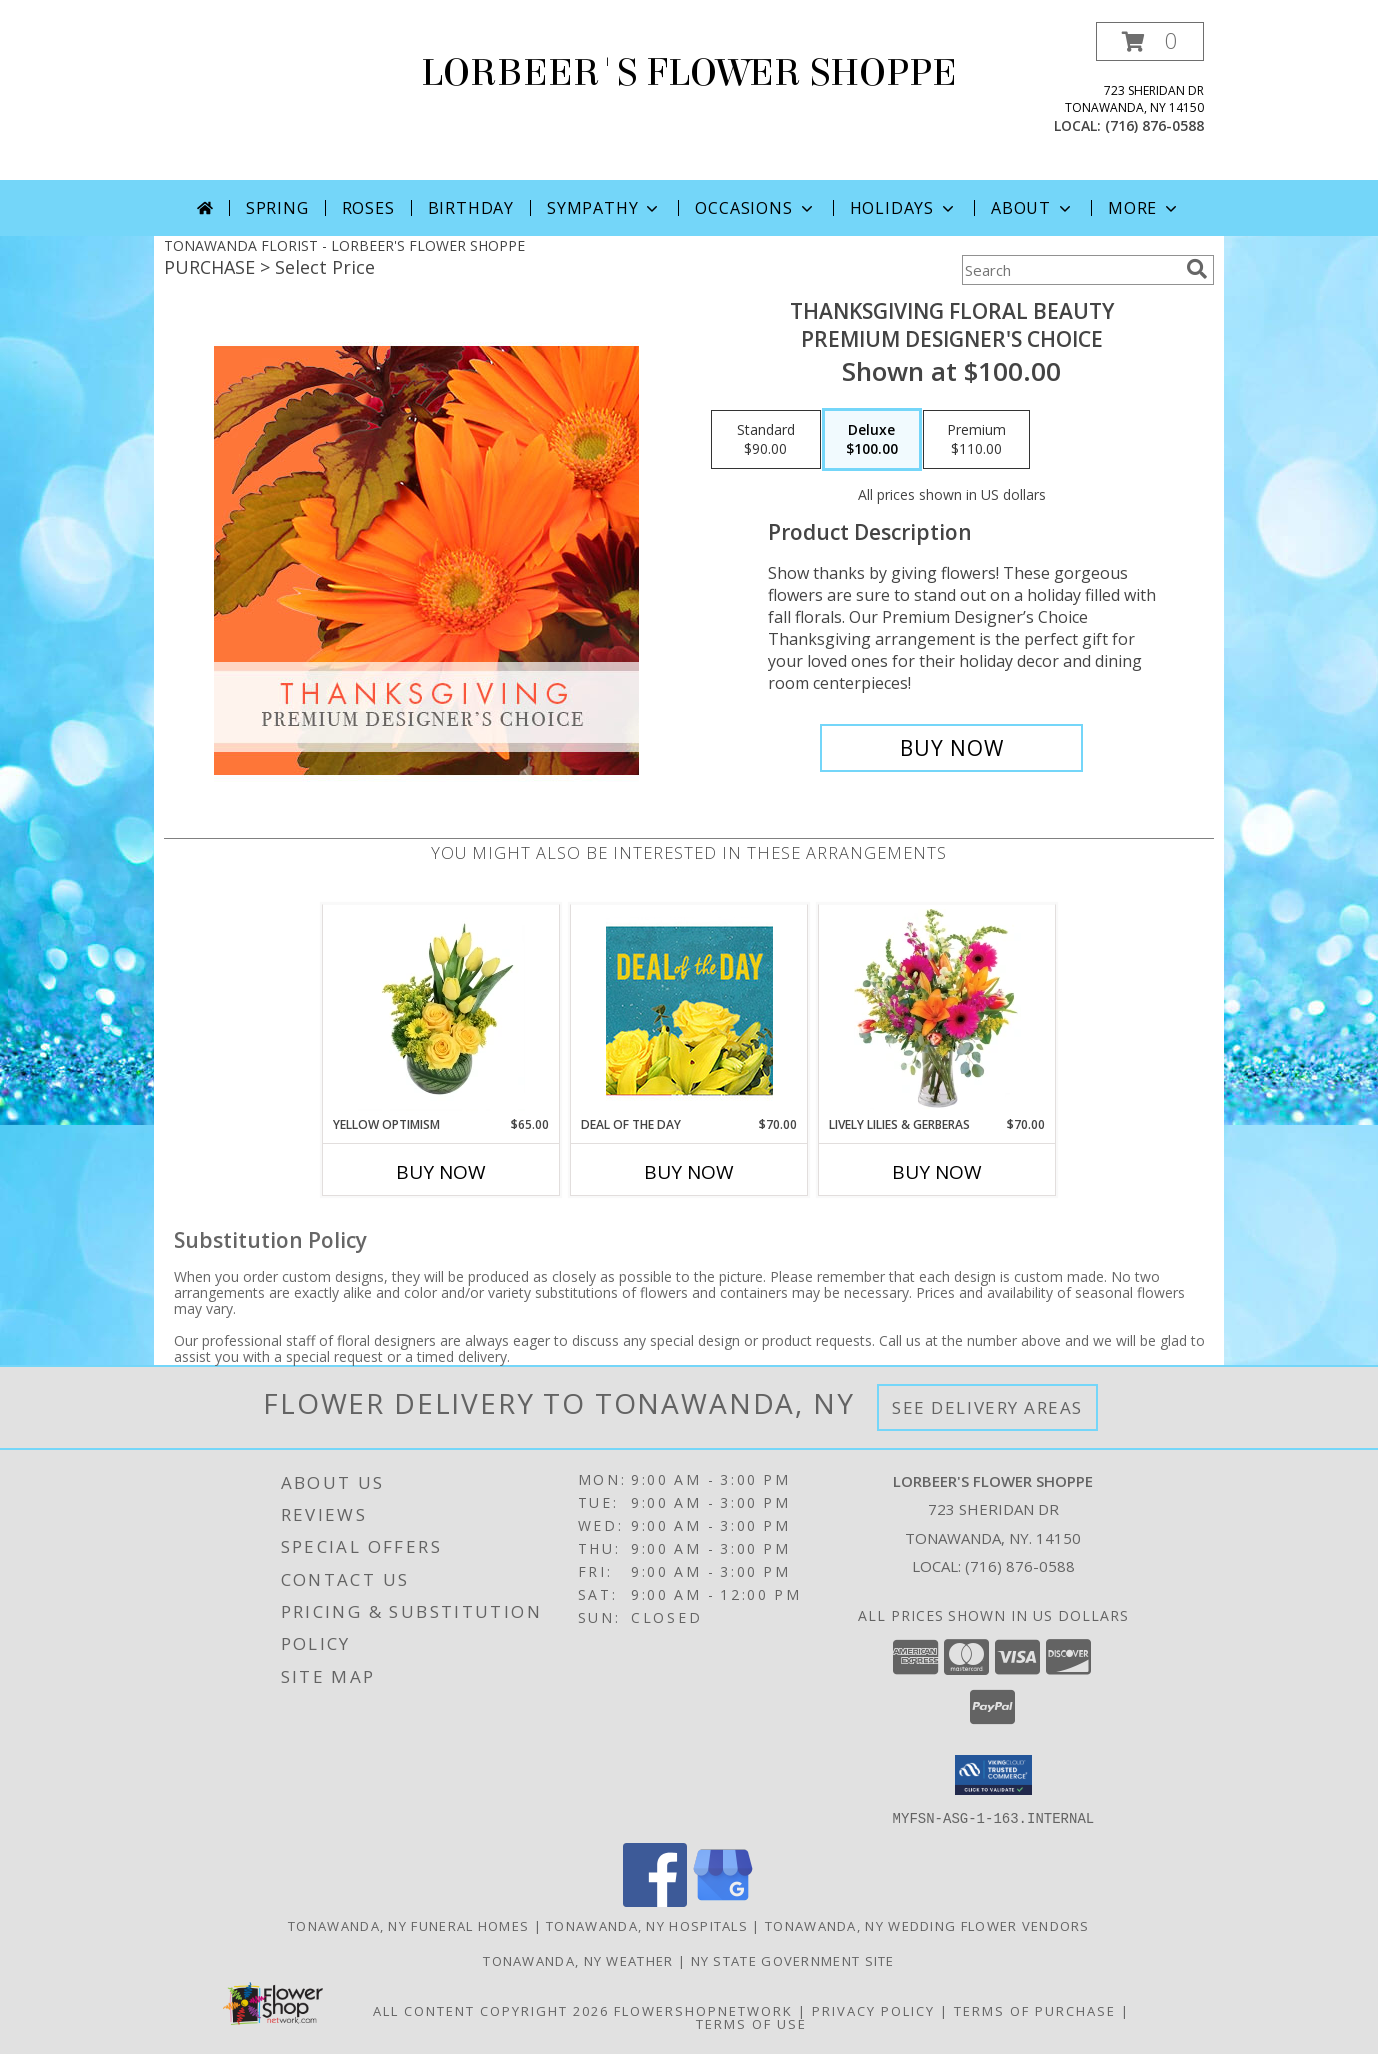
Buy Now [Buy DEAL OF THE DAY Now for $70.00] (689, 1172)
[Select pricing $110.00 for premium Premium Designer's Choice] (976, 440)
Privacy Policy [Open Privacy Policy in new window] (873, 2010)
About (1033, 208)
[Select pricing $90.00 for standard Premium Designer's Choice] (766, 440)
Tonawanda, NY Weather (578, 1960)
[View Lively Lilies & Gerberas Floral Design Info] (937, 1010)
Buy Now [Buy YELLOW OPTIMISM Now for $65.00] (441, 1172)
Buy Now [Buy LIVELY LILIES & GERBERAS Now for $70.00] (937, 1172)
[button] (1150, 41)
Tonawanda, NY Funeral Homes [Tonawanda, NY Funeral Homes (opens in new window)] (408, 1925)
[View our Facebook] (655, 1900)
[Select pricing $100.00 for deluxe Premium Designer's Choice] (872, 440)
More (1144, 208)
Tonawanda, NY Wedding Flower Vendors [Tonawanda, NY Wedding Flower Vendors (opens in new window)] (927, 1925)
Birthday (471, 208)
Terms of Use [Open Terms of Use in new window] (751, 2023)
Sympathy (604, 208)
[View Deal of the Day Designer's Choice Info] (689, 1010)
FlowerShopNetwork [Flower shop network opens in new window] (703, 2010)
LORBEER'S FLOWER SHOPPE (689, 73)
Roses (368, 208)
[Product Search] (1070, 270)
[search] (1197, 269)
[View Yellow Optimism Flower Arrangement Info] (441, 1010)
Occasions (755, 208)
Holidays (904, 208)
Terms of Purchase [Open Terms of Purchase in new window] (1035, 2010)
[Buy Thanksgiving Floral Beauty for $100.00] (951, 748)
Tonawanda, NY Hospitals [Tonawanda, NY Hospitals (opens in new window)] (647, 1925)
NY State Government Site (793, 1960)
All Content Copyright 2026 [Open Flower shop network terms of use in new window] (491, 2010)
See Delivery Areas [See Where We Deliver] (987, 1407)
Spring (277, 208)
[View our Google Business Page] (723, 1900)
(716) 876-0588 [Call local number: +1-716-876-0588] (1154, 125)
